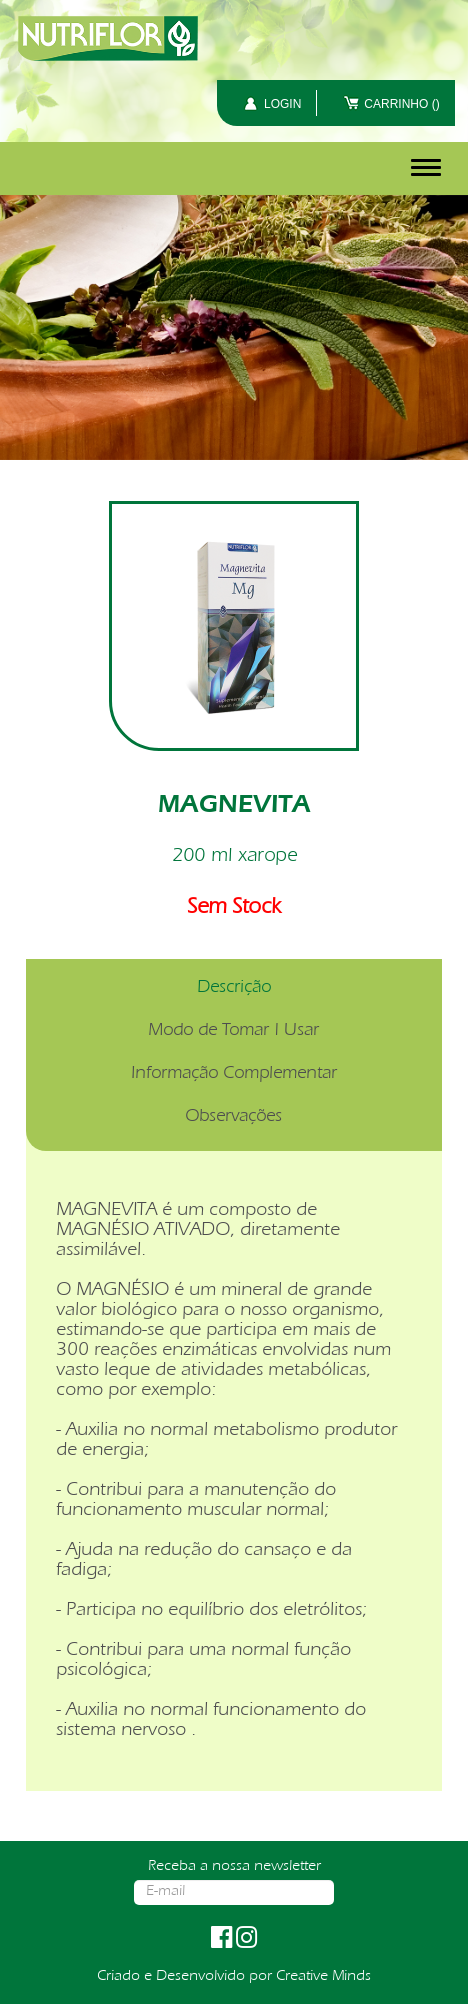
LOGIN (282, 104)
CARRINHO (401, 104)
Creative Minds (323, 1977)
